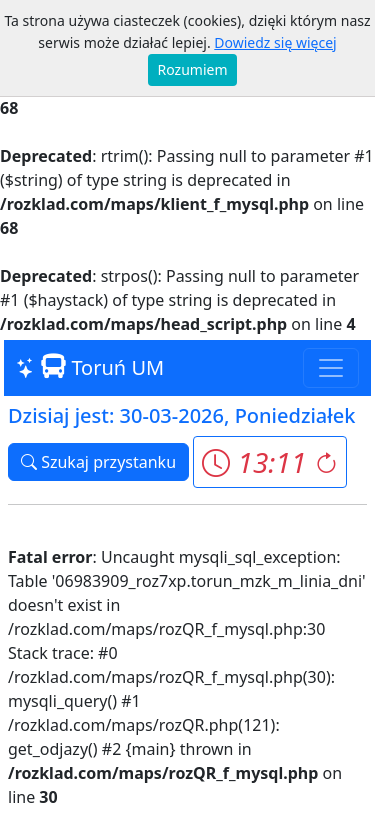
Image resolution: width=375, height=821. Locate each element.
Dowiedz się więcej (275, 42)
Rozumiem (193, 69)
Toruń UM (90, 367)
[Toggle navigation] (331, 368)
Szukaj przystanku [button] (98, 462)
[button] (269, 462)
